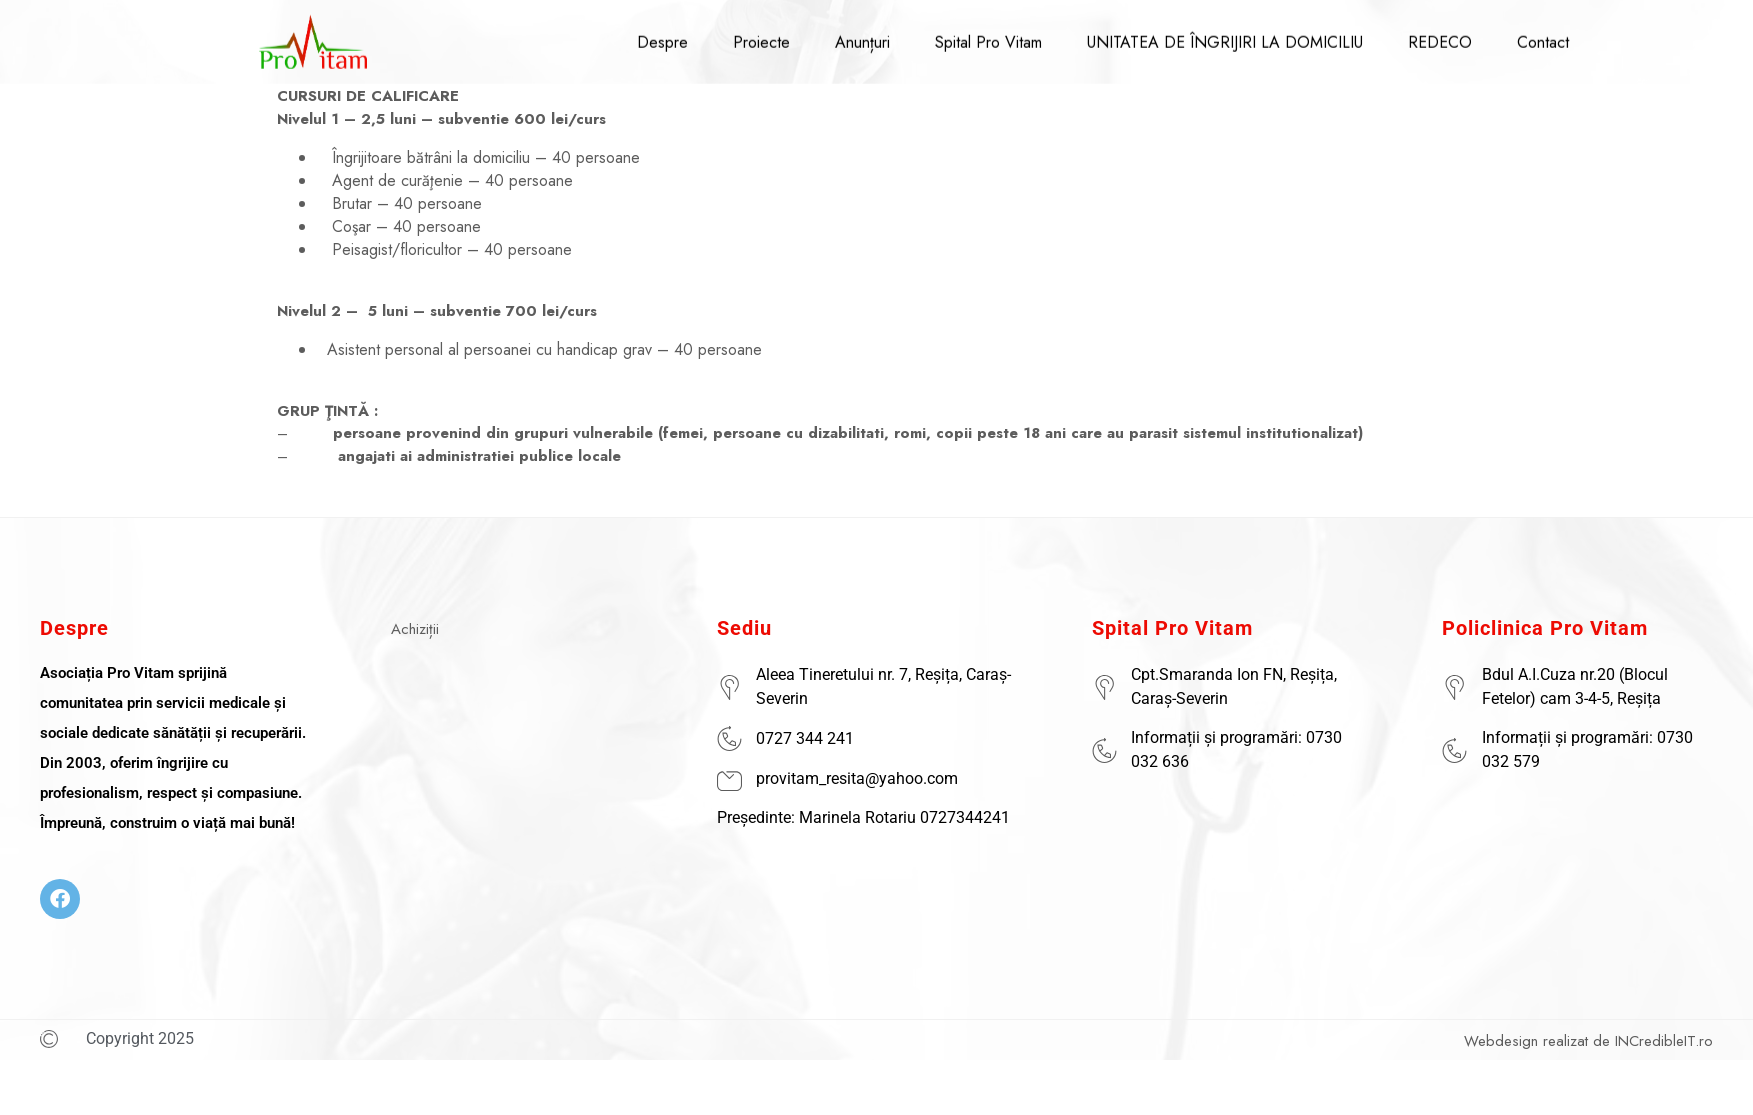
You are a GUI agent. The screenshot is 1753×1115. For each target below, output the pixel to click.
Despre (662, 33)
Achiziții (415, 629)
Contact (1543, 33)
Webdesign (1501, 1041)
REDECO (1440, 33)
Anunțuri (862, 33)
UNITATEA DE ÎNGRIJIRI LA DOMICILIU (1225, 33)
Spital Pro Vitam (988, 33)
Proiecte (761, 33)
